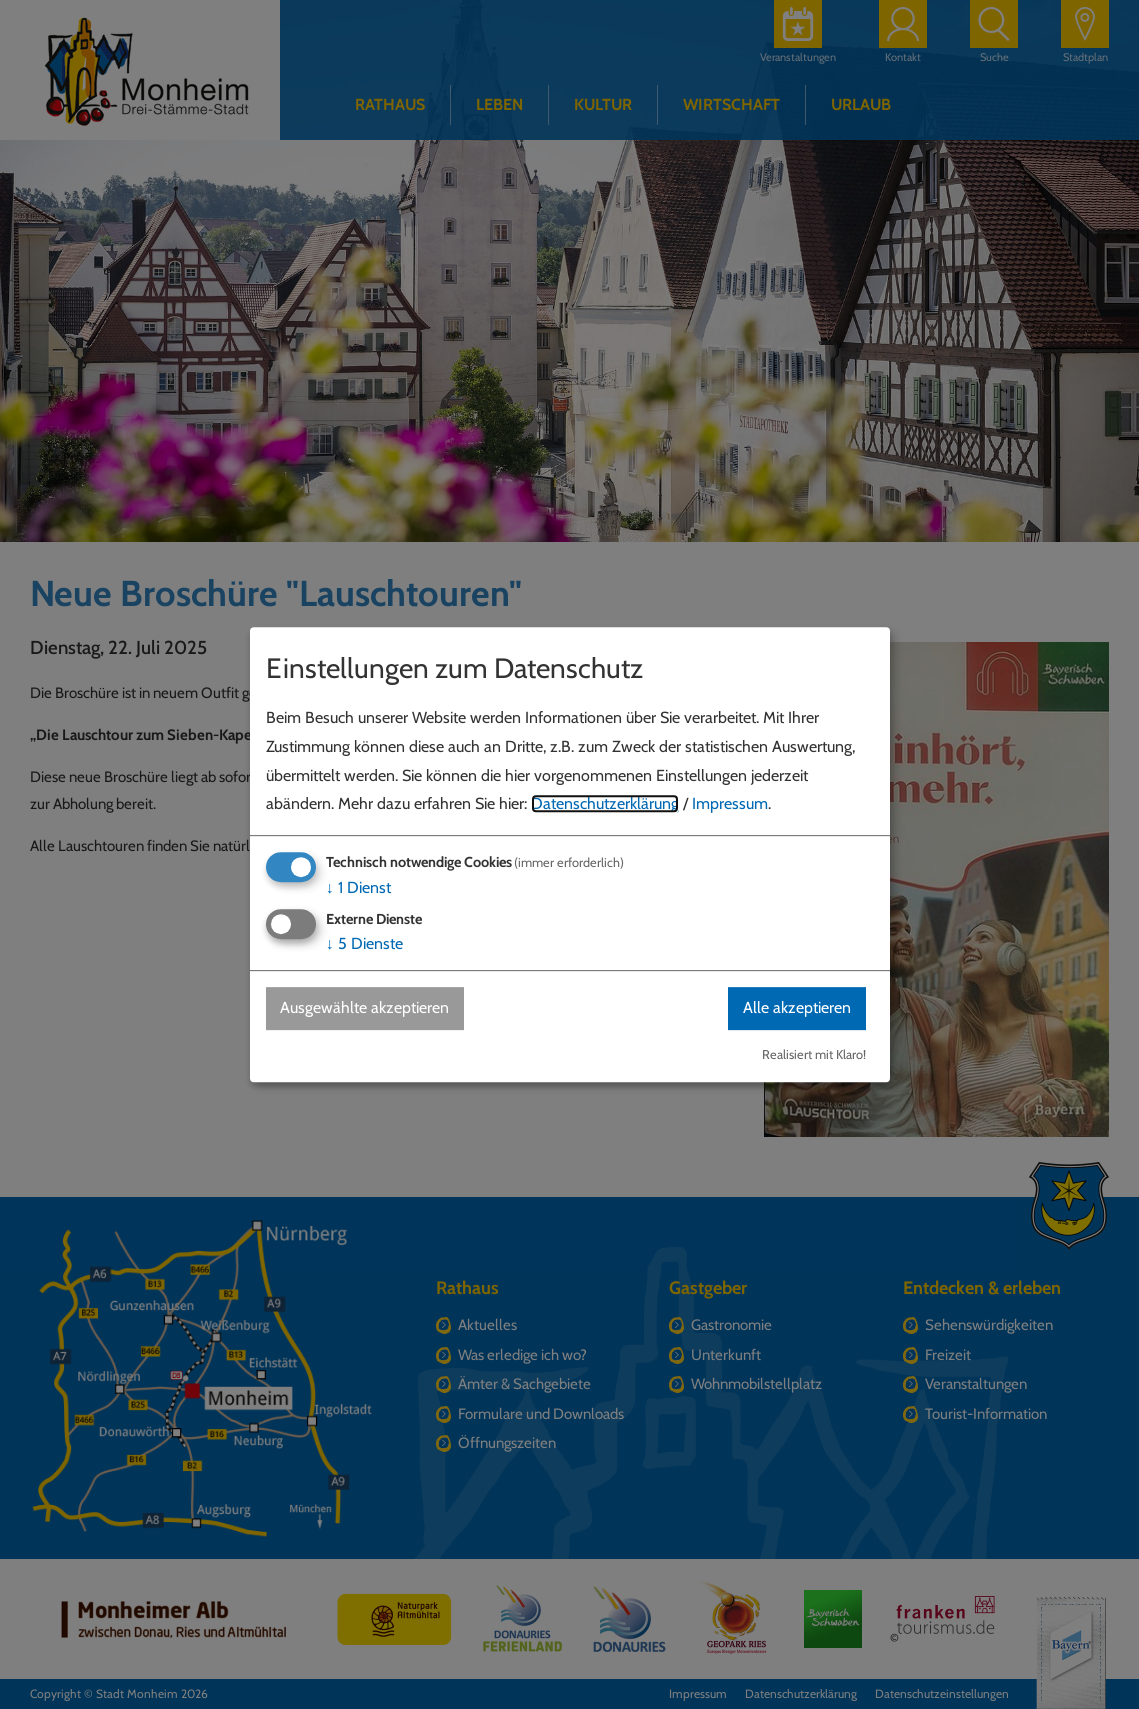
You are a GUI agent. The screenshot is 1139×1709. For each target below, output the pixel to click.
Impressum (730, 804)
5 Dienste (364, 944)
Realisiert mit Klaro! (814, 1054)
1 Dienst (358, 887)
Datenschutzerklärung (605, 804)
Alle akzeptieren (797, 1008)
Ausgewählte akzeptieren (365, 1008)
